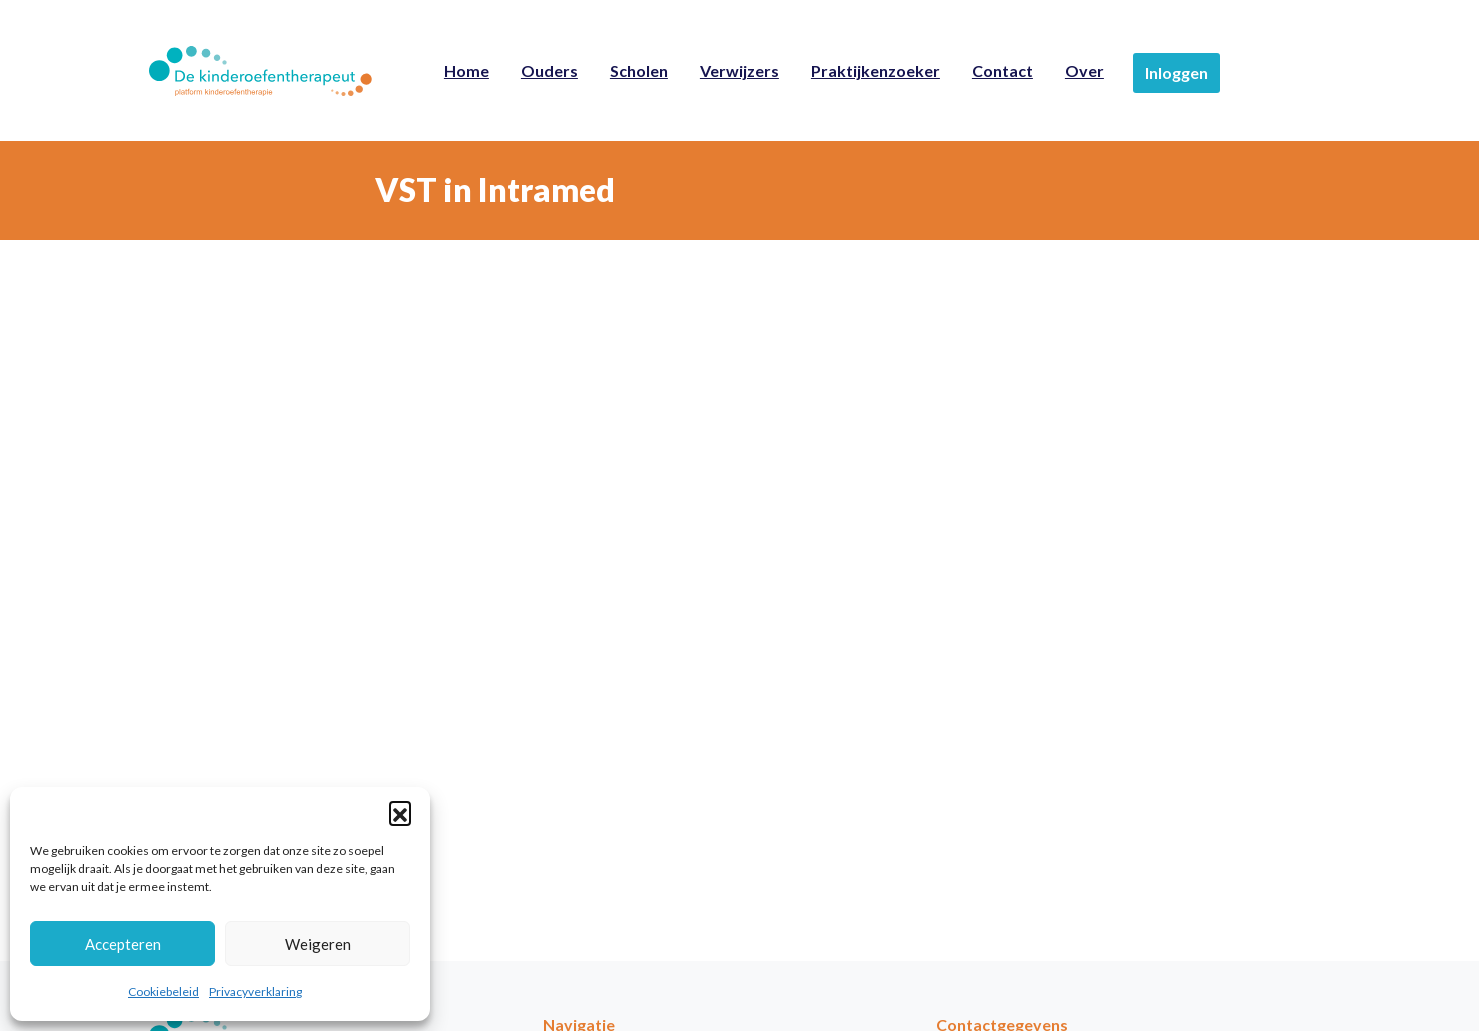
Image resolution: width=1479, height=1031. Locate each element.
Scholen (639, 70)
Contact (1002, 70)
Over (1084, 70)
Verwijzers (739, 70)
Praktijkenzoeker (875, 70)
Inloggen (1176, 72)
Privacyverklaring (255, 991)
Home (466, 70)
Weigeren (318, 944)
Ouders (549, 70)
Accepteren (123, 944)
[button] (400, 812)
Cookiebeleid (163, 991)
